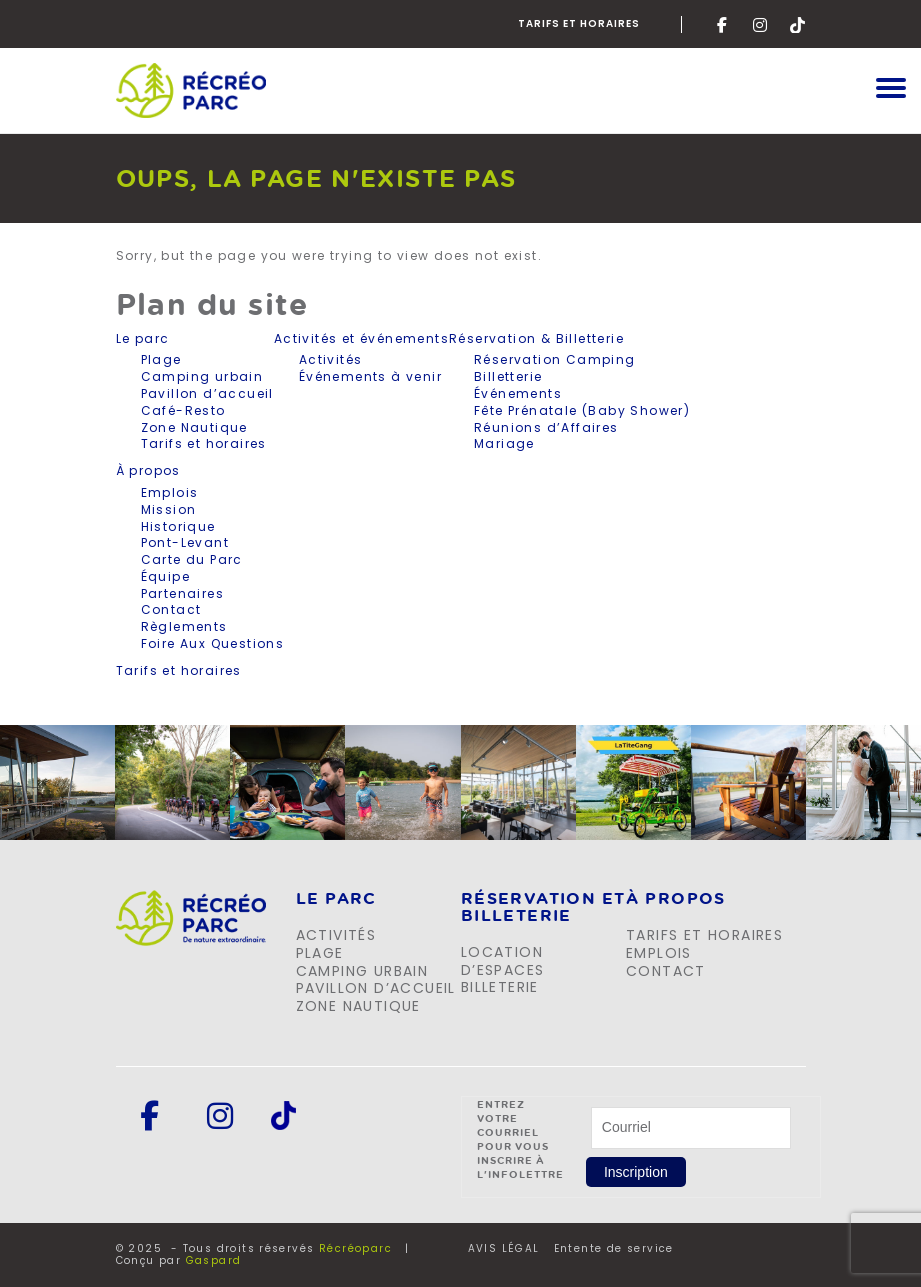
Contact (171, 609)
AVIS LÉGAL (504, 1249)
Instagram (761, 25)
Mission (169, 509)
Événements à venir (370, 376)
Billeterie (500, 987)
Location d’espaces (503, 961)
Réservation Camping (555, 359)
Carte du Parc (192, 559)
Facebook (725, 25)
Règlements (184, 626)
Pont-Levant (185, 542)
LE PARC (336, 898)
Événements (518, 393)
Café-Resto (183, 410)
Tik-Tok (798, 25)
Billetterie (508, 376)
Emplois (170, 492)
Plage (161, 359)
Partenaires (182, 593)
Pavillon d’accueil (207, 393)
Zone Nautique (194, 427)
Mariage (504, 443)
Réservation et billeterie (543, 907)
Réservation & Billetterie (536, 339)
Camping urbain (202, 376)
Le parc (143, 339)
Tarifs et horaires (579, 23)
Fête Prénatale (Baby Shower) (582, 410)
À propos (148, 471)
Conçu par (179, 1260)
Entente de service (614, 1249)
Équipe (165, 576)
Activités (331, 359)
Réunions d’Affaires (546, 427)
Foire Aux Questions (213, 643)
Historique (178, 526)
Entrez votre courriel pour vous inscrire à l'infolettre (520, 1139)
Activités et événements (361, 339)
